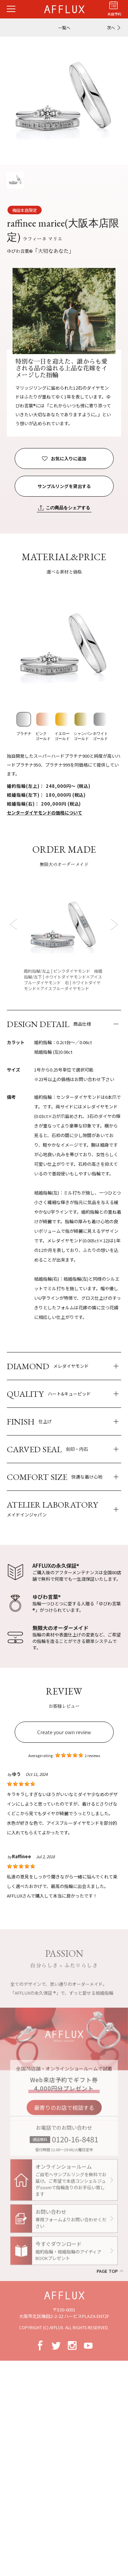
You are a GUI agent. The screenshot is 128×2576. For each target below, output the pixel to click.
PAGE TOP (107, 2271)
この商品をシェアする (68, 507)
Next (113, 923)
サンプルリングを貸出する (64, 486)
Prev (14, 923)
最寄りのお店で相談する (64, 2112)
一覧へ (64, 27)
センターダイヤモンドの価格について (44, 812)
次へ (111, 27)
